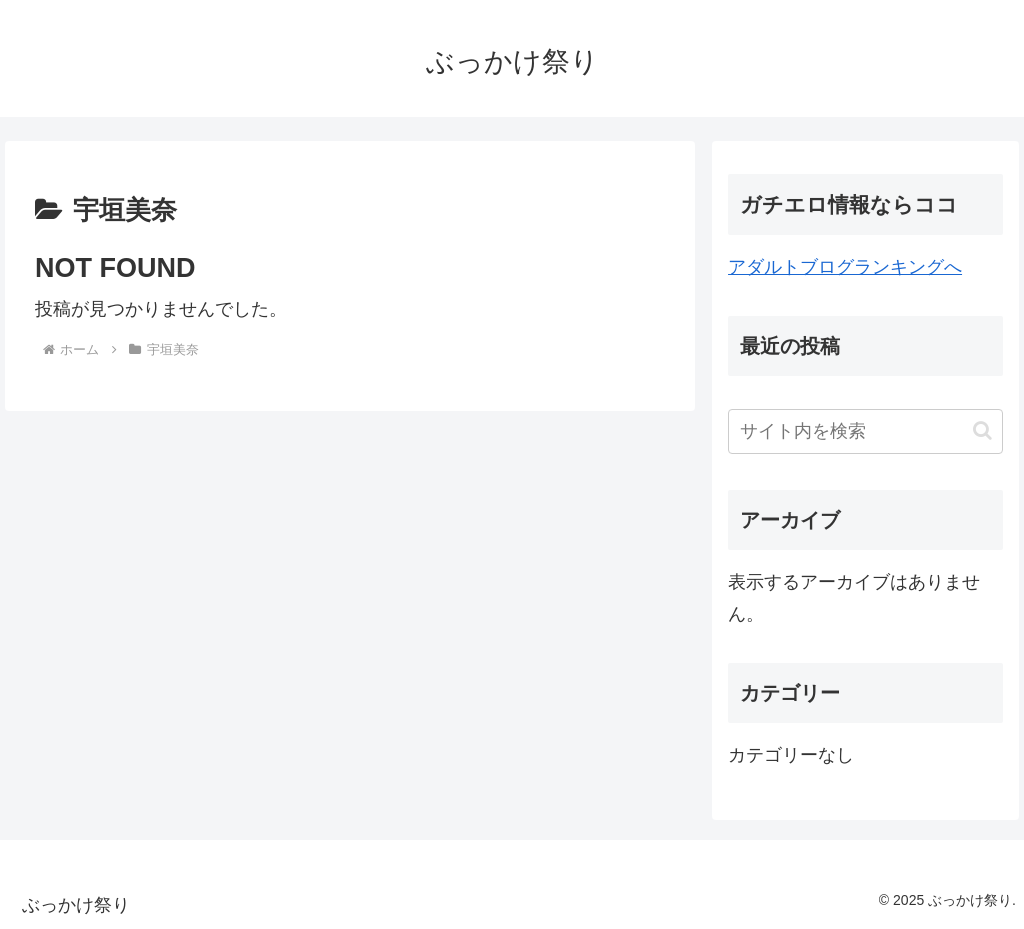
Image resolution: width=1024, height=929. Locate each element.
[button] (982, 430)
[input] (865, 431)
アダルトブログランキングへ (845, 267)
